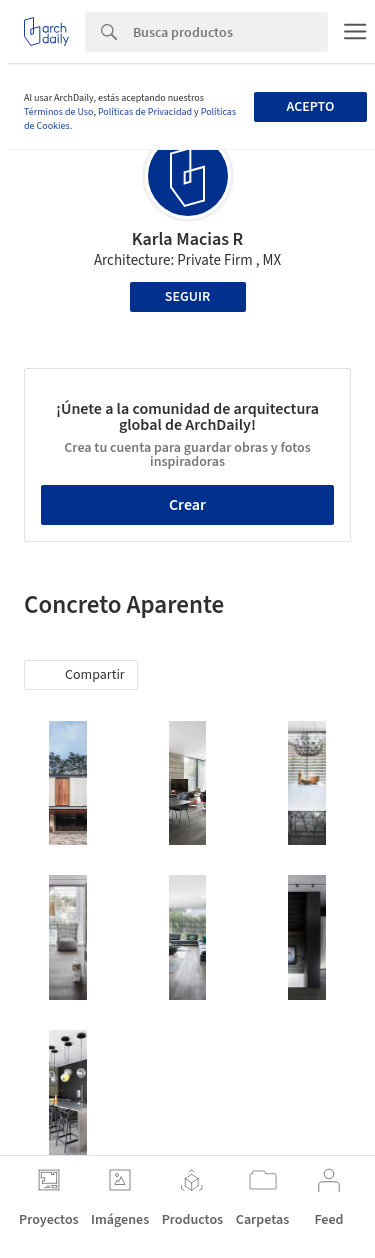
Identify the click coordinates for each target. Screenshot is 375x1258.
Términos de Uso (58, 112)
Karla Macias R (188, 239)
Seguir (187, 297)
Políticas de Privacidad (145, 112)
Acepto (310, 107)
